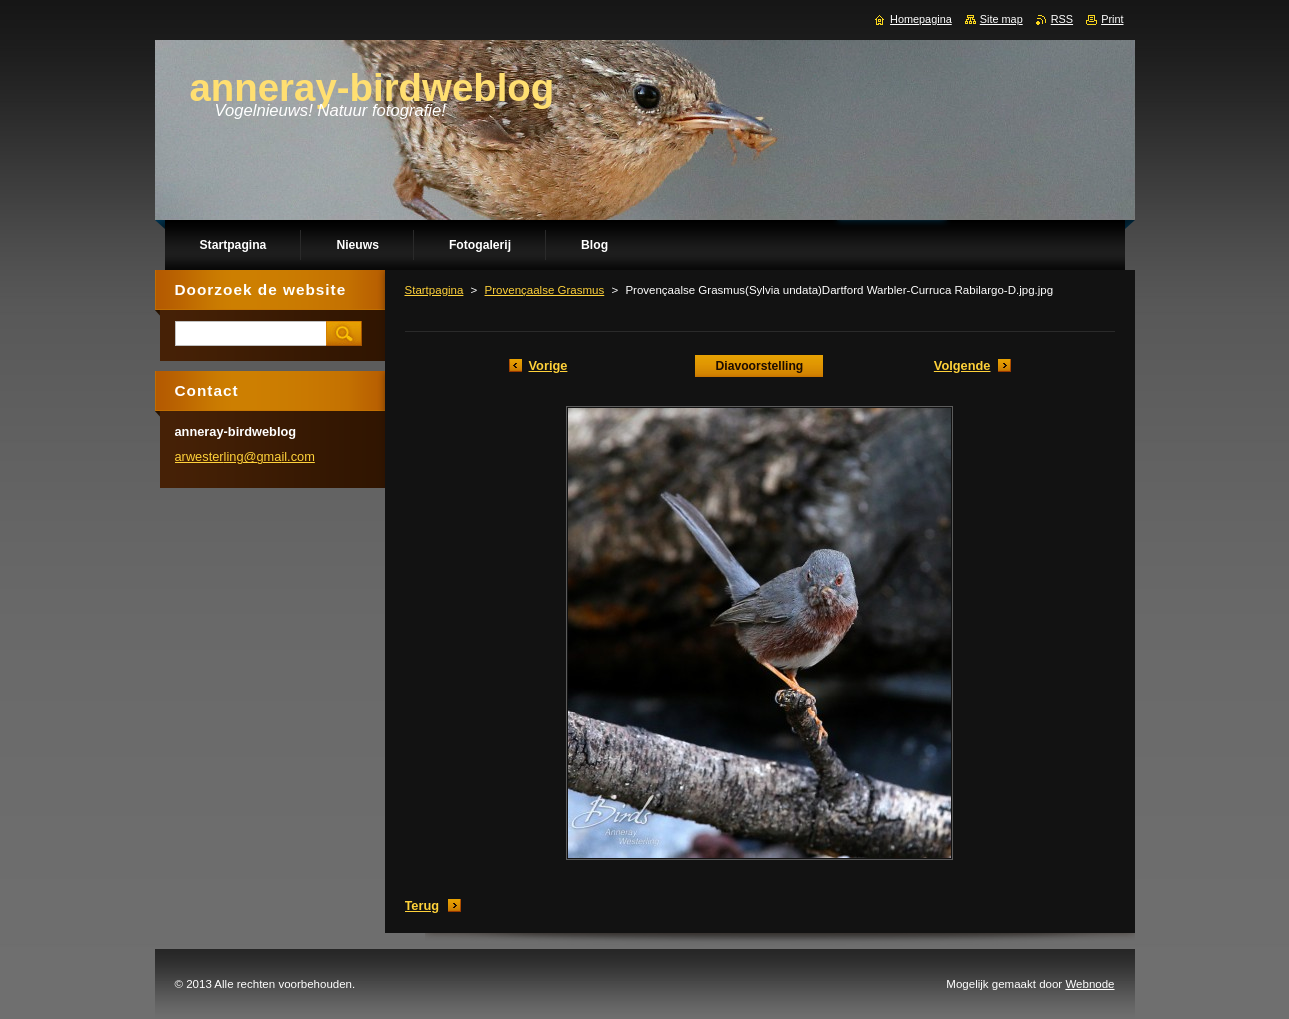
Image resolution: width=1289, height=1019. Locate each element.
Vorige (548, 365)
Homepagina (921, 19)
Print (1112, 19)
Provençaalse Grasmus (545, 290)
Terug (422, 905)
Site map (1001, 19)
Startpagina (434, 290)
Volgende (962, 365)
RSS (1062, 19)
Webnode (1089, 984)
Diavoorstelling (759, 366)
